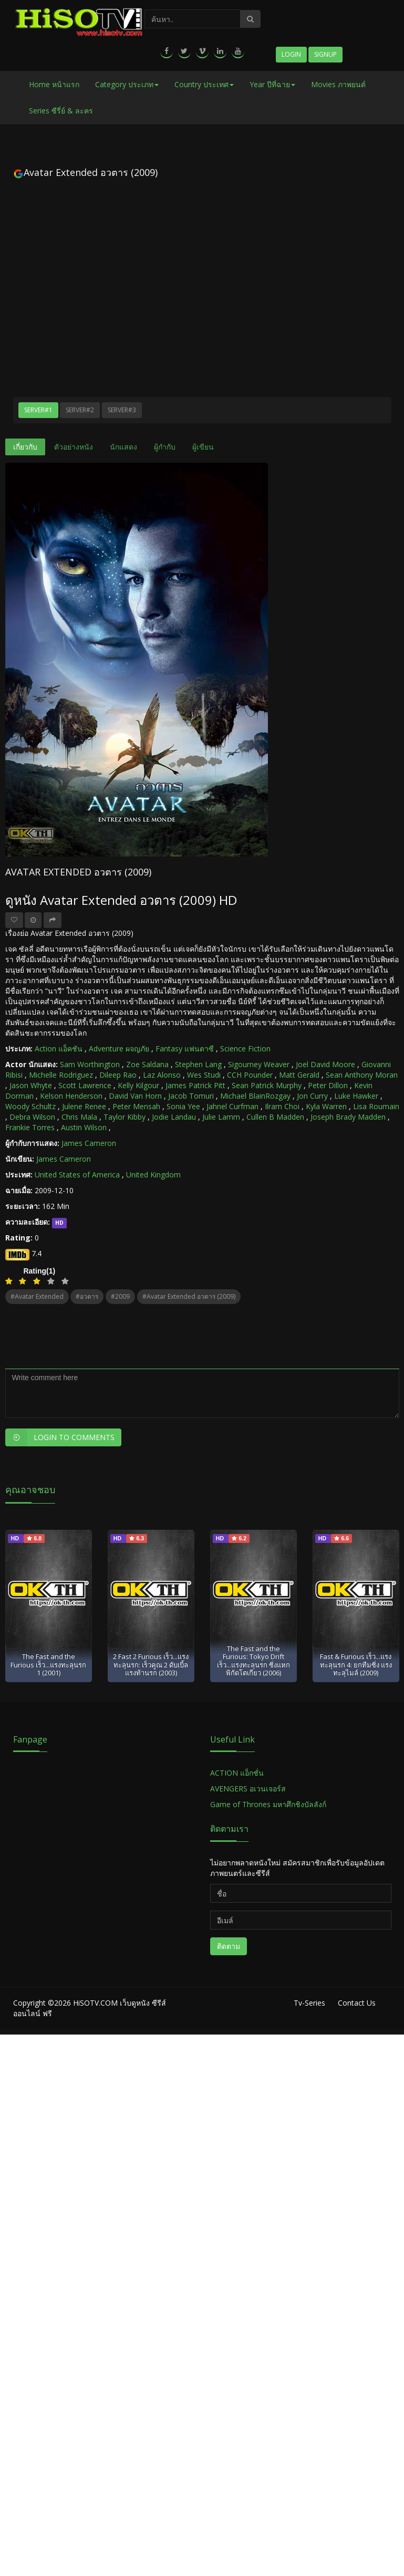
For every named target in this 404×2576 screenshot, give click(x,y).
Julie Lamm (221, 1117)
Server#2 (80, 409)
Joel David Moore (325, 1064)
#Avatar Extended (37, 1296)
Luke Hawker (356, 1096)
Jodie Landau (174, 1117)
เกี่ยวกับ (25, 447)
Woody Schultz (30, 1106)
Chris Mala (79, 1117)
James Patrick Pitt (195, 1085)
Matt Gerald (299, 1075)
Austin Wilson (84, 1127)
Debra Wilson (32, 1117)
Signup (325, 54)
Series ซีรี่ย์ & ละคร (61, 111)
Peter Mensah (136, 1106)
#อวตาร (87, 1296)
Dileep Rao (118, 1075)
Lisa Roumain (376, 1106)
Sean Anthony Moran (362, 1075)
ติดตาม (228, 1946)
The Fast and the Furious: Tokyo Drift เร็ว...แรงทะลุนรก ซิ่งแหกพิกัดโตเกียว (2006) (253, 1660)
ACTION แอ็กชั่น (237, 1773)
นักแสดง (123, 447)
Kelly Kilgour (138, 1085)
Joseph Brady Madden (348, 1117)
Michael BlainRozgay (255, 1096)
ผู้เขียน (203, 447)
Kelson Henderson (71, 1096)
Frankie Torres (30, 1127)
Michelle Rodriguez (61, 1075)
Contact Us (357, 2003)
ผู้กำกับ (164, 447)
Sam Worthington (90, 1064)
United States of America (77, 1175)
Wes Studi (204, 1075)
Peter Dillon (328, 1085)
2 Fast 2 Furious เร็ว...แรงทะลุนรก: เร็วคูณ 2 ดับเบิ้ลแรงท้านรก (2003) (151, 1664)
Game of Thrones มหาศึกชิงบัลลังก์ (269, 1804)
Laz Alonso (162, 1075)
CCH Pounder (250, 1075)
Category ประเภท (127, 84)
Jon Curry (312, 1096)
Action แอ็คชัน (58, 1049)
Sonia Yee (183, 1106)
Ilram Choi (282, 1106)
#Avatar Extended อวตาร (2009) (188, 1296)
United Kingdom (153, 1175)
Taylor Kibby (124, 1117)
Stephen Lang (198, 1064)
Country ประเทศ (204, 84)
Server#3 (122, 409)
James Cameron (88, 1143)
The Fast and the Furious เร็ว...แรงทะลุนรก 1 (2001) (48, 1664)
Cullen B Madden (275, 1117)
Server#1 (38, 409)
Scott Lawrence (84, 1085)
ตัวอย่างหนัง (73, 447)
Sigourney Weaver (258, 1064)
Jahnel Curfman (232, 1106)
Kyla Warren (326, 1106)
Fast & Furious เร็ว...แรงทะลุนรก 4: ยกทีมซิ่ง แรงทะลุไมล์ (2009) (356, 1664)
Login (291, 54)
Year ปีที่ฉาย (272, 84)
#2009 (120, 1296)
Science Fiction (245, 1049)
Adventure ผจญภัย (119, 1049)
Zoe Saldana (147, 1064)
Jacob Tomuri (191, 1096)
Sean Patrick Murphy (267, 1085)
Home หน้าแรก (54, 84)
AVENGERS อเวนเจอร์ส (248, 1788)
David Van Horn (135, 1096)
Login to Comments (60, 1437)
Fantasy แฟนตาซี (185, 1049)
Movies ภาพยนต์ (338, 84)
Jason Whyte (30, 1085)
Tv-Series (309, 2003)
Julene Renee (84, 1106)
